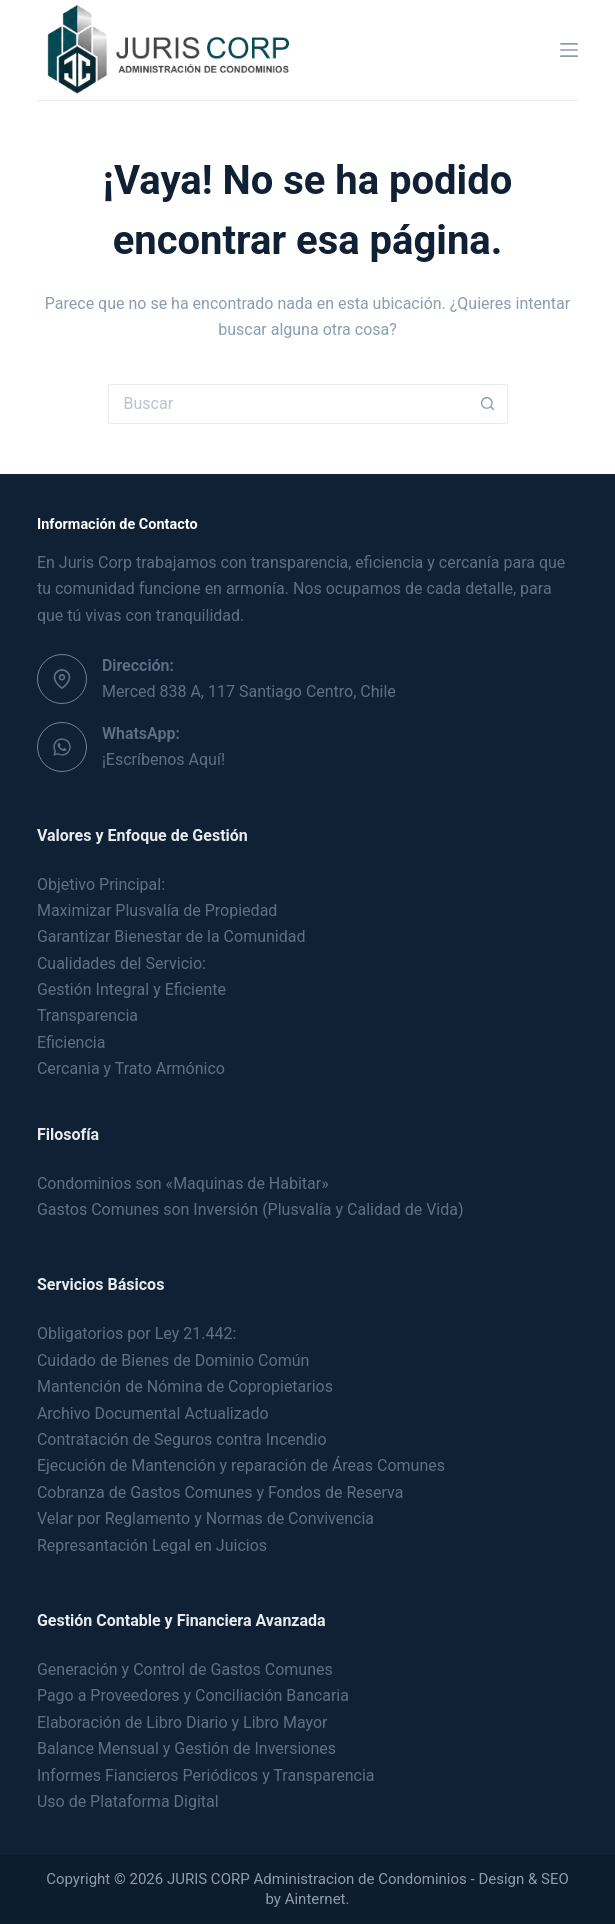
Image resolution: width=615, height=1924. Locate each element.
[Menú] (569, 50)
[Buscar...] (288, 404)
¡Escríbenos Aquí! (163, 759)
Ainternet (315, 1899)
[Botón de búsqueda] (488, 404)
